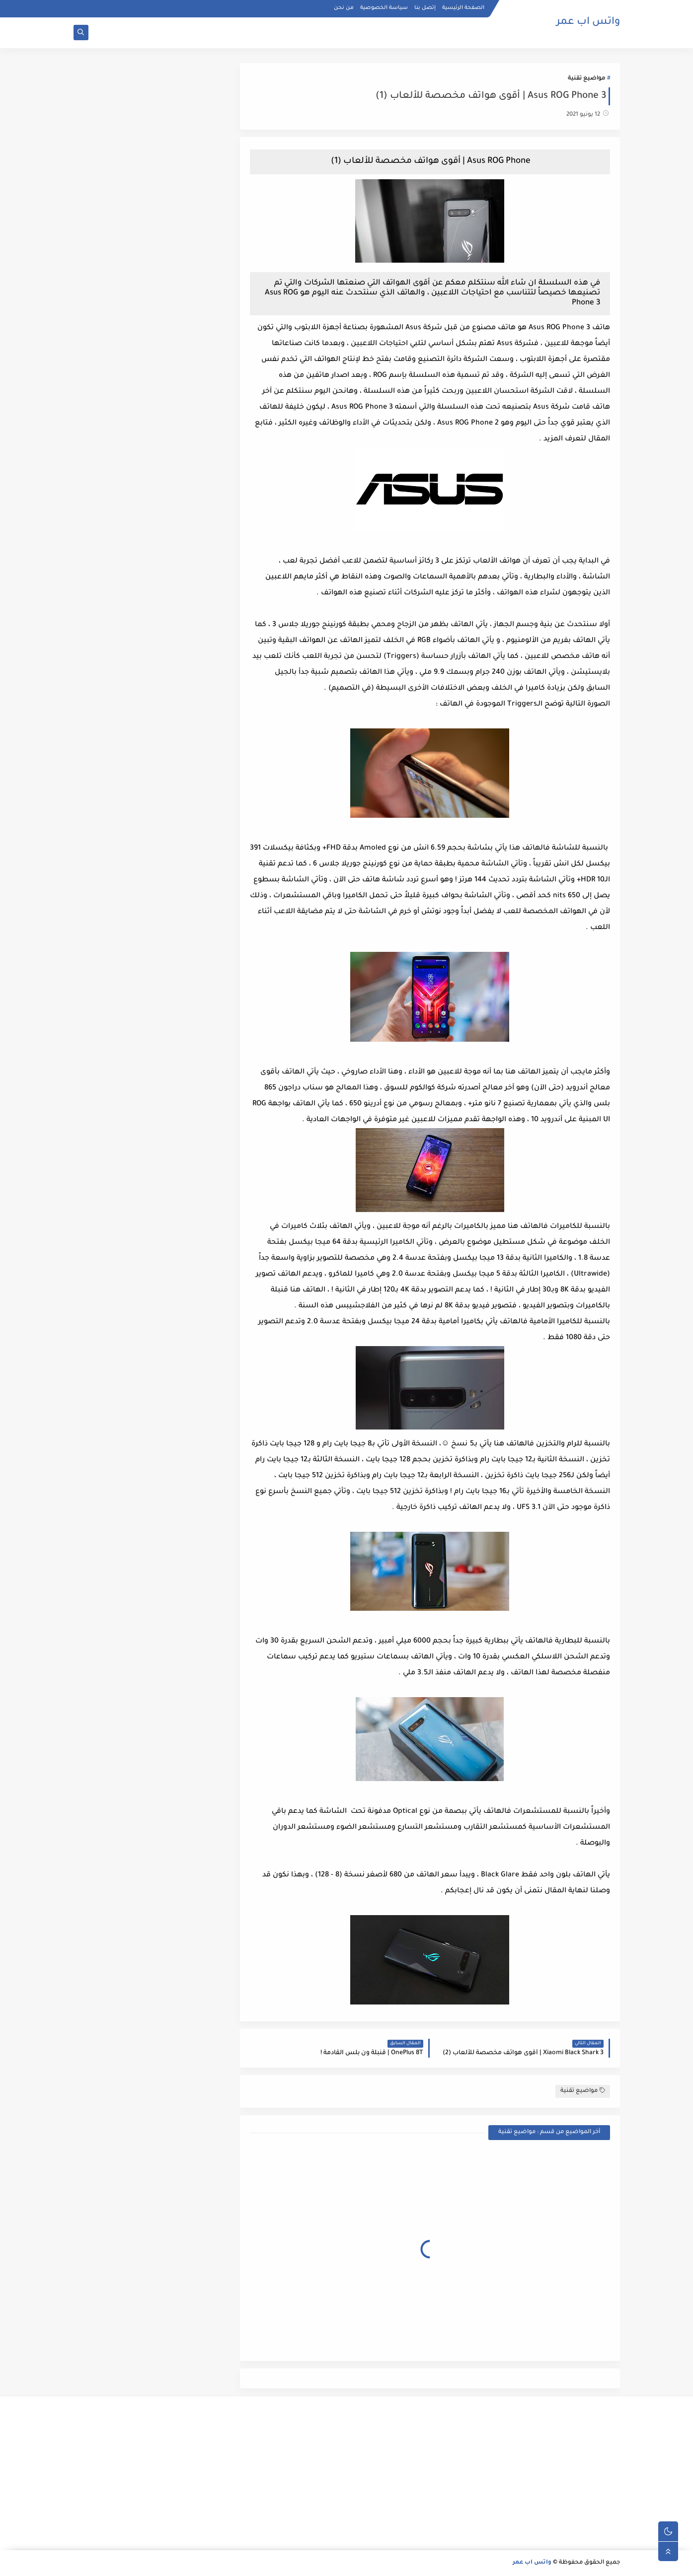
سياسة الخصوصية (384, 8)
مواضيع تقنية (586, 78)
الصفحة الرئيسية (463, 8)
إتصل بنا (425, 8)
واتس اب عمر (588, 22)
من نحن (344, 8)
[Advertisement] (534, 2473)
